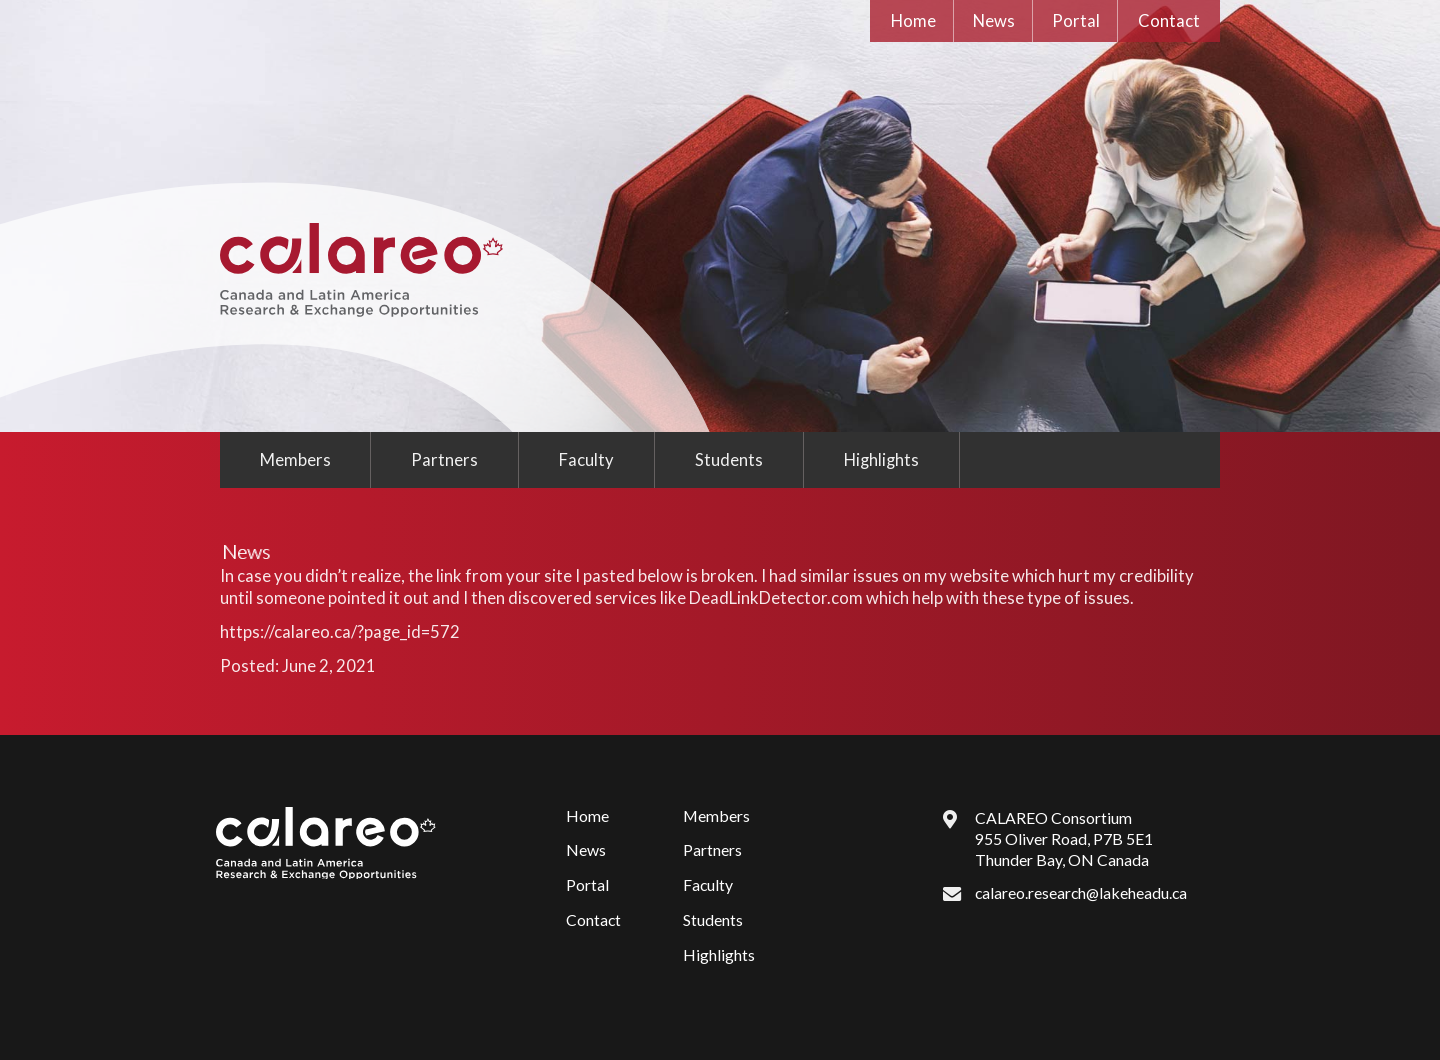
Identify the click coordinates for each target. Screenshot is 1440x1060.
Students (729, 460)
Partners (444, 460)
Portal (1076, 21)
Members (295, 460)
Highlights (881, 460)
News (994, 21)
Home (913, 21)
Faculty (586, 460)
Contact (1169, 21)
